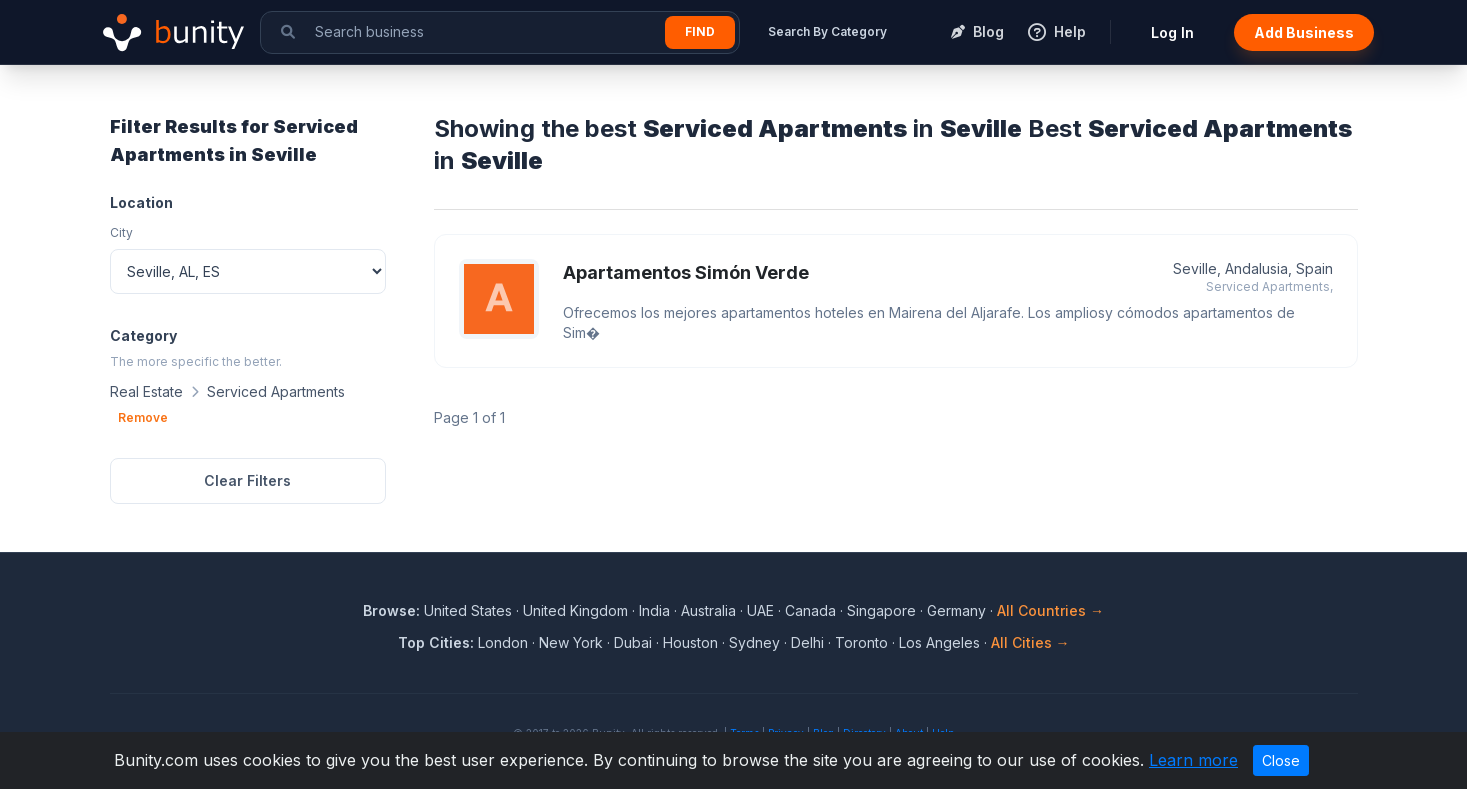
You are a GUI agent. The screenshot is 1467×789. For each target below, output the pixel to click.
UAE (760, 610)
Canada (810, 610)
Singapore (881, 610)
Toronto (861, 642)
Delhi (807, 642)
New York (571, 642)
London (503, 642)
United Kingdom (575, 610)
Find (700, 31)
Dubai (633, 642)
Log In (1172, 32)
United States (468, 610)
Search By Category (827, 31)
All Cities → (1030, 642)
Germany (956, 610)
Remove (143, 417)
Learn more (1193, 760)
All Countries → (1050, 610)
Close (1281, 760)
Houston (690, 642)
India (654, 610)
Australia (708, 610)
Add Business (1304, 32)
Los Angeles (939, 642)
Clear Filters (247, 480)
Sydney (754, 642)
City (121, 232)
